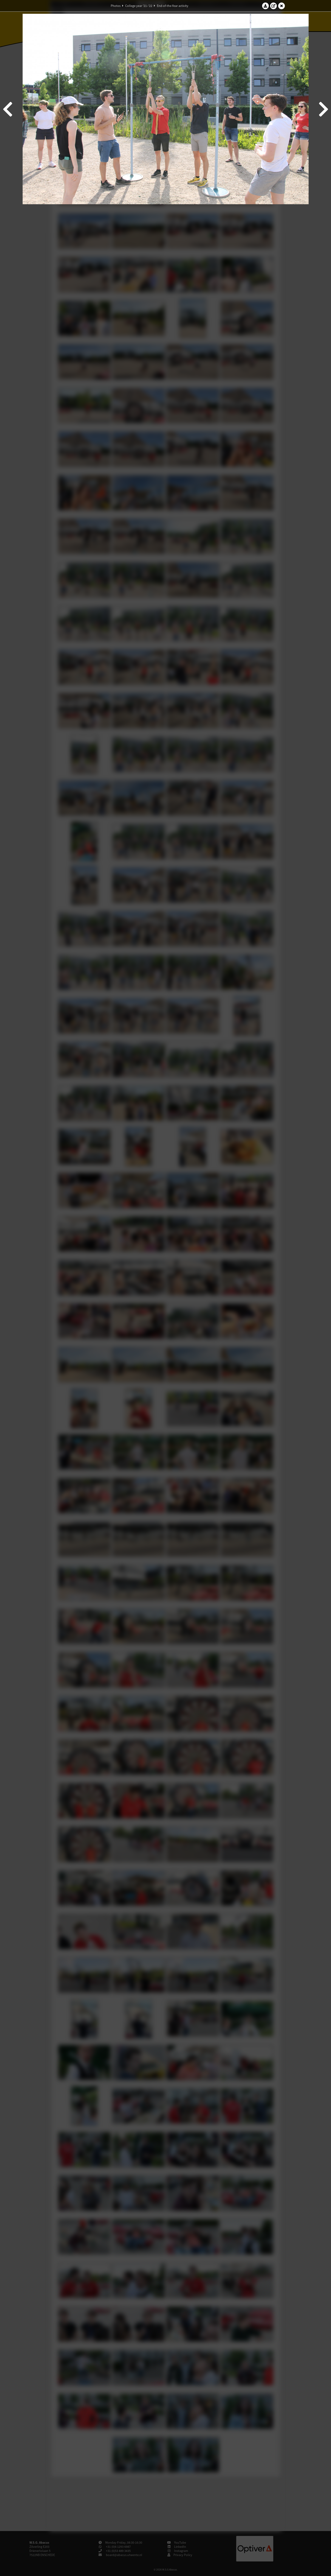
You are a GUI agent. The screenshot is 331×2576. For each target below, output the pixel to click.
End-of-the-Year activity (172, 6)
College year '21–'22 (138, 6)
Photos (116, 6)
